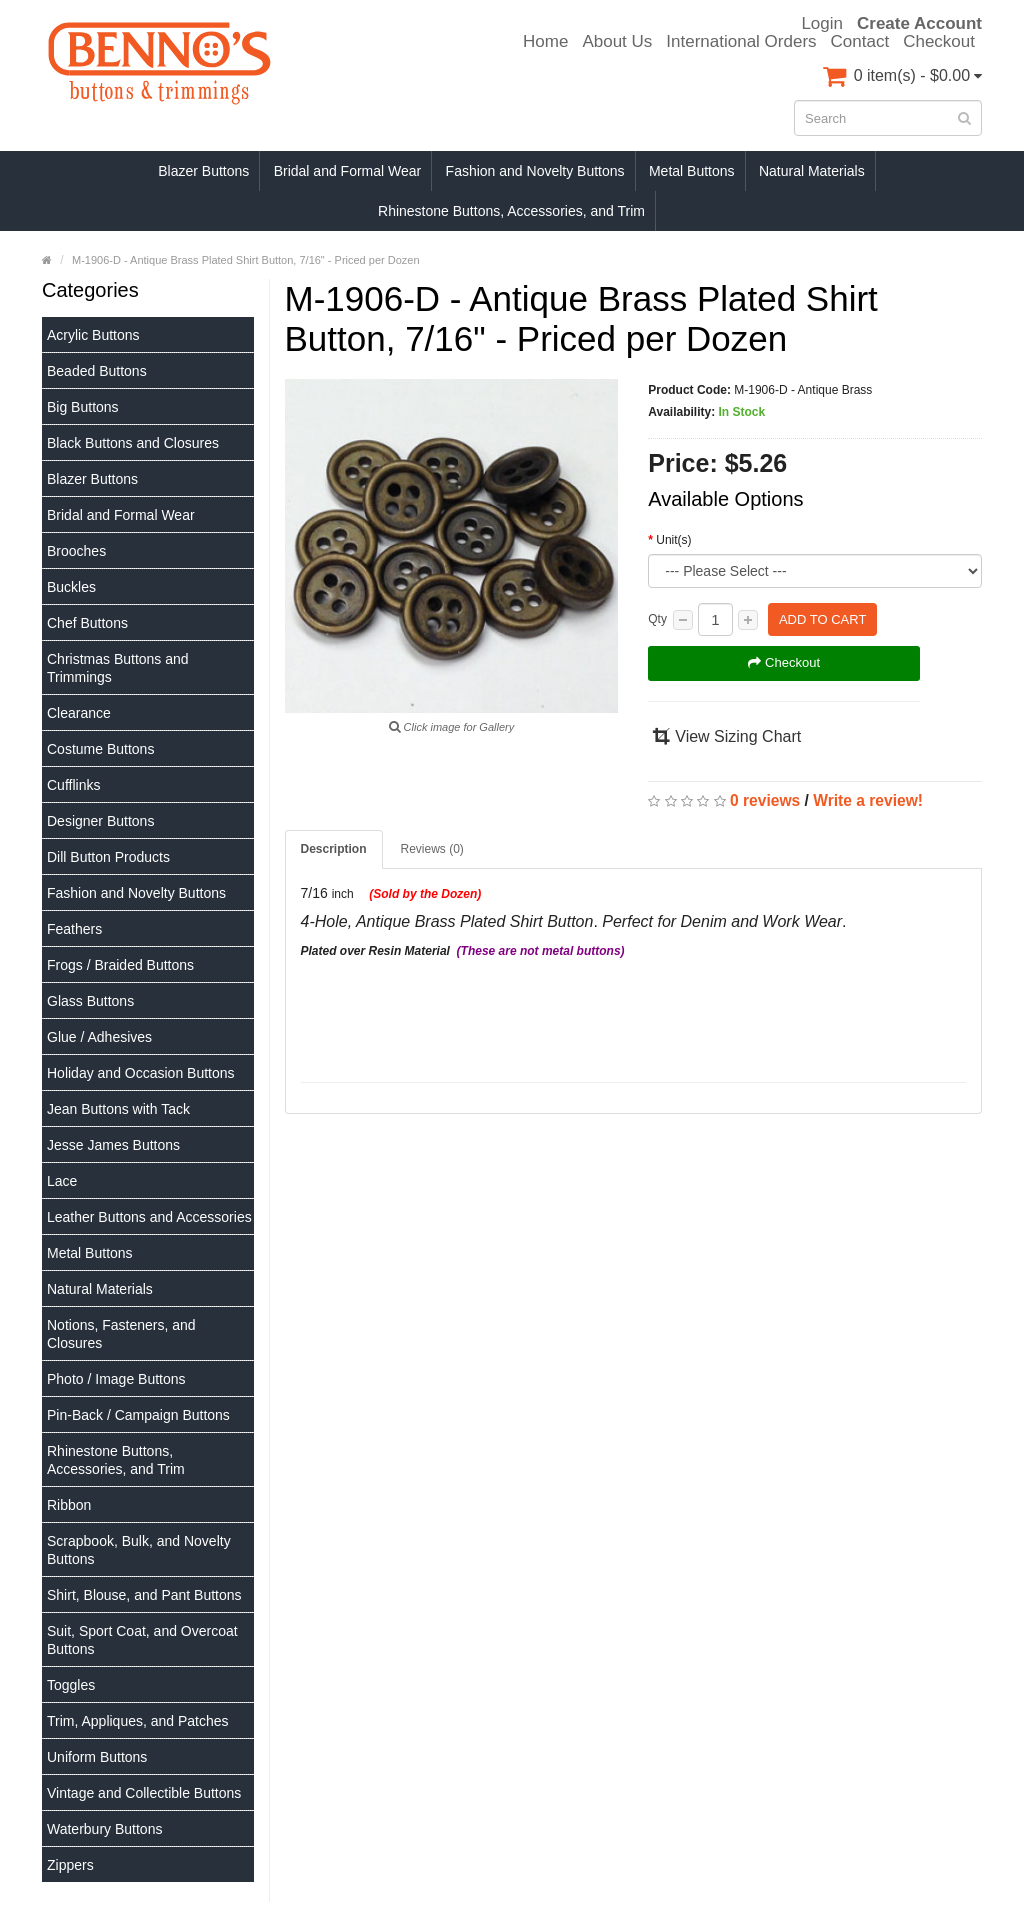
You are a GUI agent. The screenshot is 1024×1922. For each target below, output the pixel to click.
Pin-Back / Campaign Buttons (138, 1415)
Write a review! (868, 800)
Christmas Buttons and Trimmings (118, 668)
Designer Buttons (100, 821)
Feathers (74, 929)
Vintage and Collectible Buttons (144, 1793)
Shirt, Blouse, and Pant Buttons (144, 1595)
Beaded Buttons (97, 371)
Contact (860, 42)
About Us (617, 42)
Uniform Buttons (97, 1757)
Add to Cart (822, 619)
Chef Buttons (87, 623)
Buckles (71, 587)
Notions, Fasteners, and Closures (121, 1334)
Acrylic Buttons (93, 335)
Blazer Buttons (203, 171)
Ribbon (69, 1505)
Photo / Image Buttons (116, 1379)
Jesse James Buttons (113, 1145)
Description (334, 849)
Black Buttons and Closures (133, 443)
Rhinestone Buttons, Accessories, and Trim (511, 211)
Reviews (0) (432, 849)
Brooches (76, 551)
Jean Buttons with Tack (118, 1109)
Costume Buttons (100, 749)
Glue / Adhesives (99, 1037)
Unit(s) (673, 540)
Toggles (71, 1685)
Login (822, 24)
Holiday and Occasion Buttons (141, 1073)
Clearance (79, 713)
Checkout (939, 42)
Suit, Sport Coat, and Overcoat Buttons (142, 1640)
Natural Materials (812, 171)
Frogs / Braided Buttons (120, 965)
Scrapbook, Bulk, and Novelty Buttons (139, 1550)
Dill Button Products (108, 857)
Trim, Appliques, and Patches (138, 1721)
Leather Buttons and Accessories (149, 1217)
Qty (657, 619)
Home (545, 42)
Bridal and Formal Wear (348, 171)
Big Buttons (83, 407)
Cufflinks (73, 785)
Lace (62, 1181)
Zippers (70, 1865)
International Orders (741, 42)
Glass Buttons (90, 1001)
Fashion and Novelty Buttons (535, 171)
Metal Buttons (692, 171)
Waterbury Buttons (104, 1829)
